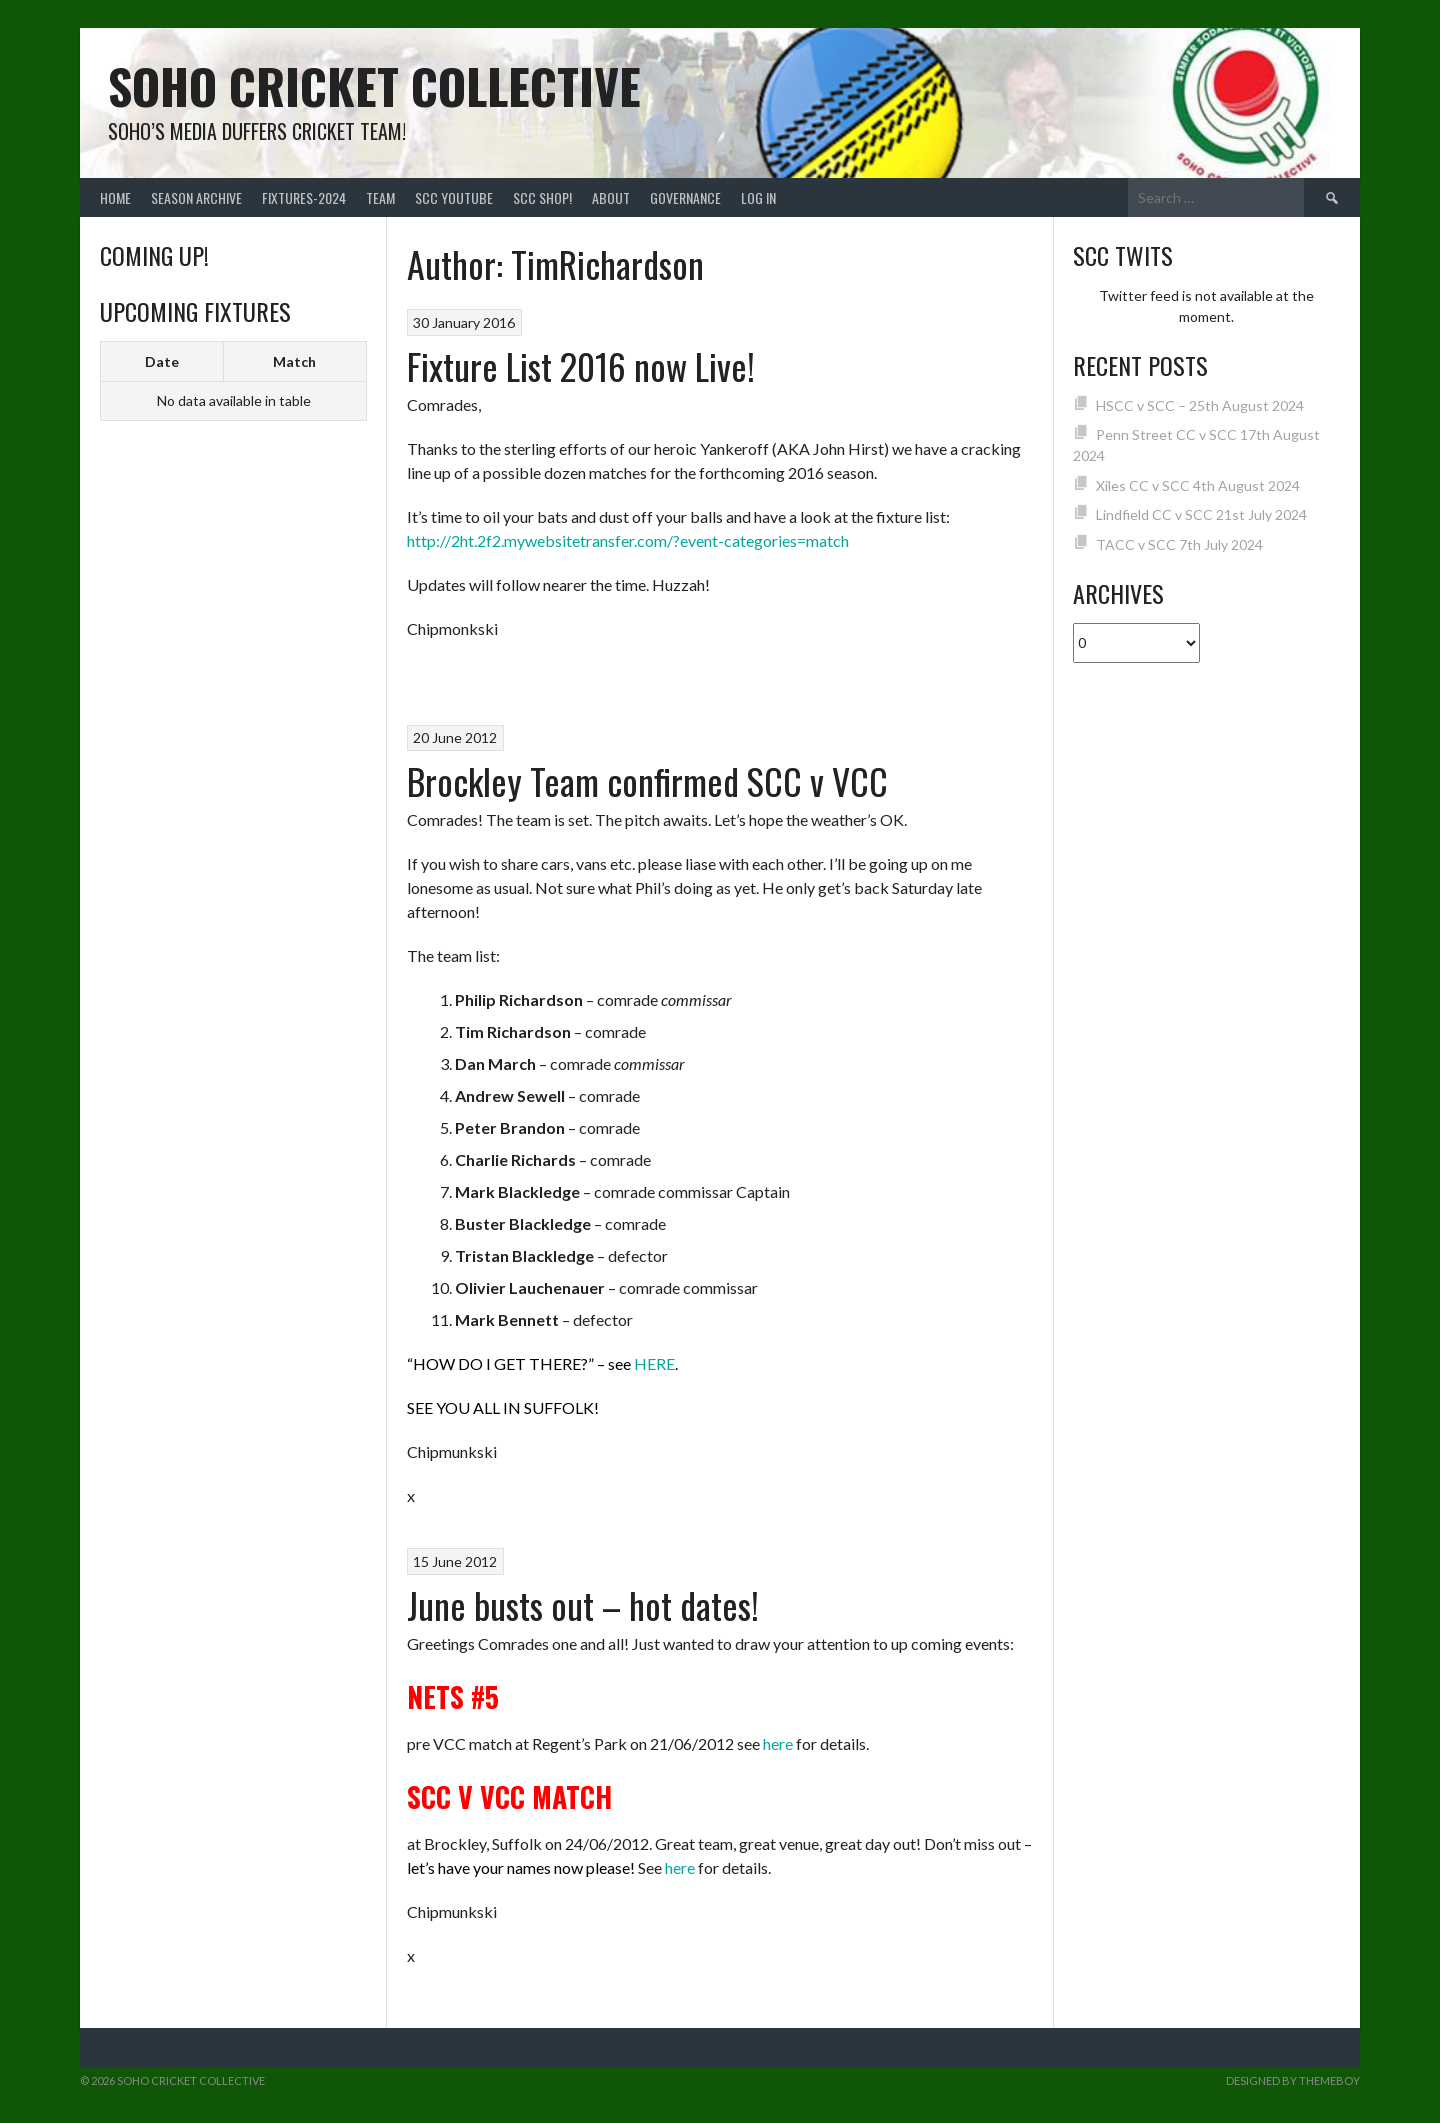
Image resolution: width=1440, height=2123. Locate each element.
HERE (654, 1363)
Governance (685, 197)
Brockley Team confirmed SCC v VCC (647, 780)
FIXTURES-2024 (304, 197)
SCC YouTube (454, 197)
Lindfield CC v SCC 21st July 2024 (1201, 514)
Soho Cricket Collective (374, 85)
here (778, 1743)
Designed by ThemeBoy (1293, 2080)
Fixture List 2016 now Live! (581, 365)
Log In (758, 197)
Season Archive (196, 197)
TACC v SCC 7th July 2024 (1179, 544)
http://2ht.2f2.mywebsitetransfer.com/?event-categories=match (628, 540)
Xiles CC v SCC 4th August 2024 (1198, 485)
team (380, 197)
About (611, 197)
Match (294, 361)
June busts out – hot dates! (583, 1604)
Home (115, 197)
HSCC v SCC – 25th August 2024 (1200, 405)
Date (162, 361)
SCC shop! (542, 197)
